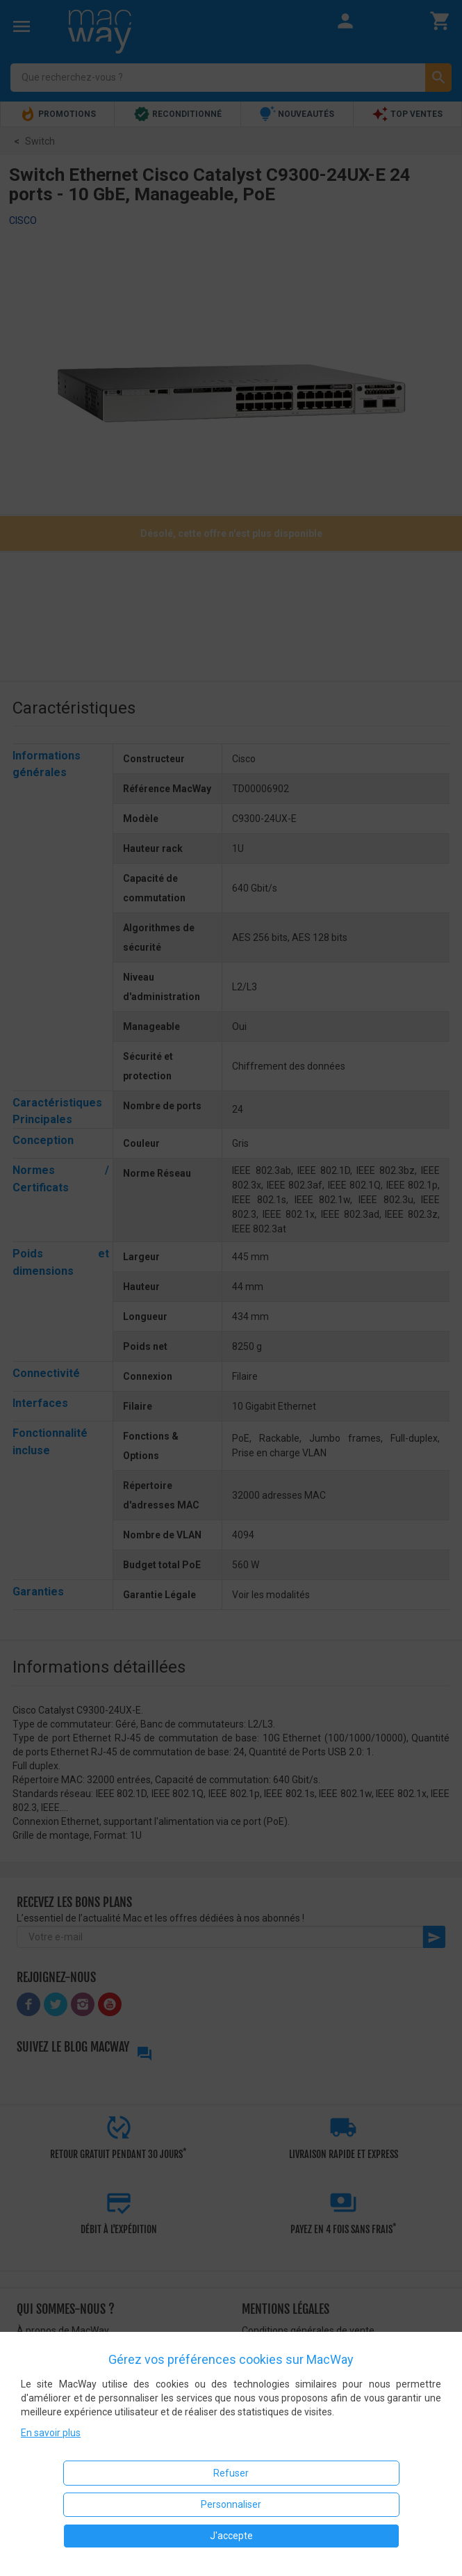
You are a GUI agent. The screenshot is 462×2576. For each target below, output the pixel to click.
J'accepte (231, 2535)
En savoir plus (51, 2432)
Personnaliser (231, 2504)
